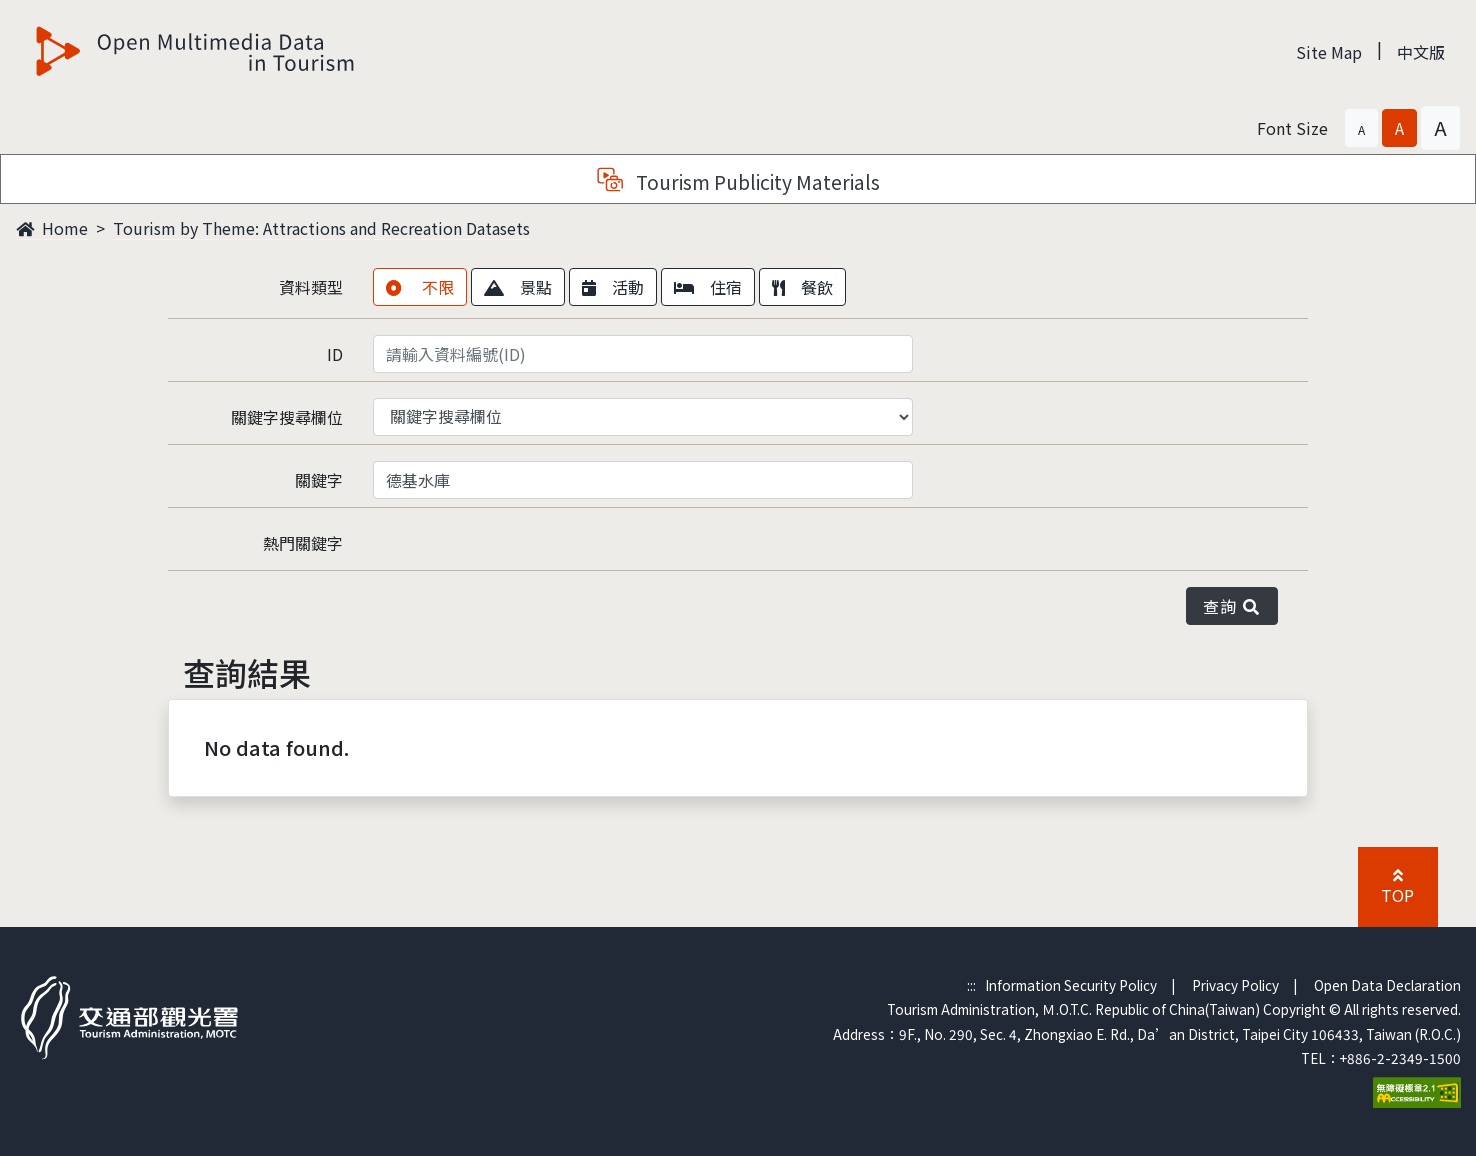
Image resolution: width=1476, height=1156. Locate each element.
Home (52, 228)
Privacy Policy (1235, 985)
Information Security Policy (1071, 985)
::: (971, 985)
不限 (420, 287)
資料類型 (311, 287)
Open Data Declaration (1387, 985)
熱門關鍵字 (303, 543)
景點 (518, 287)
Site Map (1329, 52)
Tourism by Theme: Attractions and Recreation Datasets (321, 228)
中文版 (1421, 52)
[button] (1361, 128)
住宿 (708, 287)
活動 (613, 287)
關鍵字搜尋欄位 (287, 417)
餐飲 (802, 287)
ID (335, 354)
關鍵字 (319, 480)
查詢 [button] (1232, 606)
